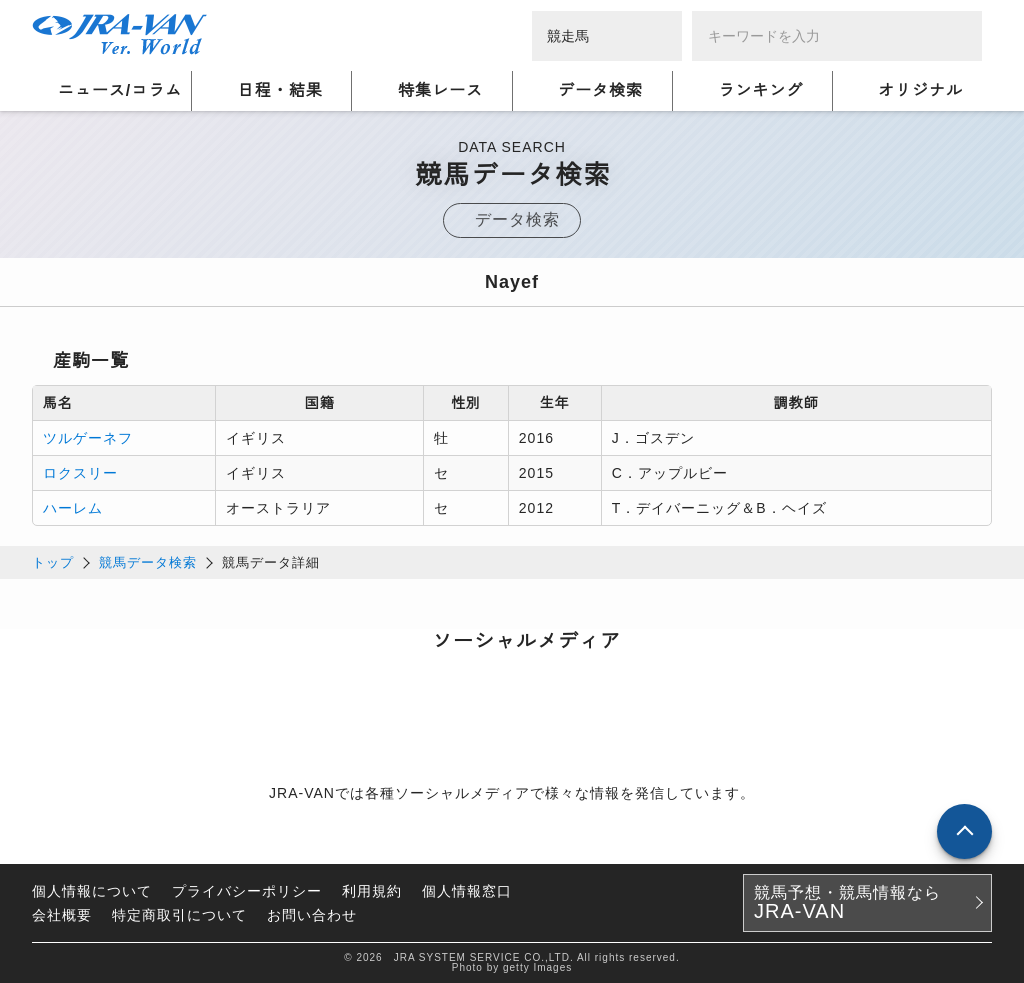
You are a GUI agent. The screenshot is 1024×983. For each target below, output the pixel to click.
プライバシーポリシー (247, 891)
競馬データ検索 (148, 562)
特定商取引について (179, 915)
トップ (53, 562)
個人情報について (92, 891)
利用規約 (372, 891)
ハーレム (73, 508)
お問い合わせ (312, 915)
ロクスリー (80, 473)
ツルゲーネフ (88, 438)
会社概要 (62, 915)
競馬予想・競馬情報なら (847, 903)
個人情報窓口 (467, 891)
